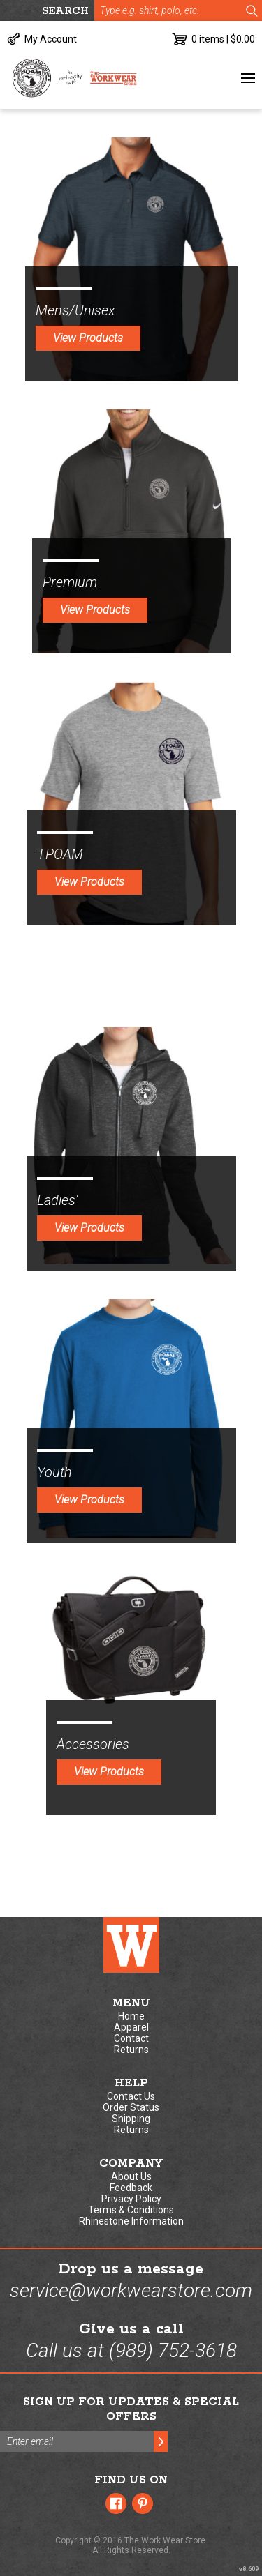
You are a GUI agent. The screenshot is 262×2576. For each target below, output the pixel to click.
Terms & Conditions (131, 2209)
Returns (131, 2049)
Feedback (131, 2187)
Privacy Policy (131, 2198)
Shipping (131, 2118)
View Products (88, 337)
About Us (131, 2176)
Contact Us (131, 2096)
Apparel (131, 2027)
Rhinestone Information (131, 2221)
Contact (131, 2038)
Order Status (131, 2107)
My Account (50, 39)
